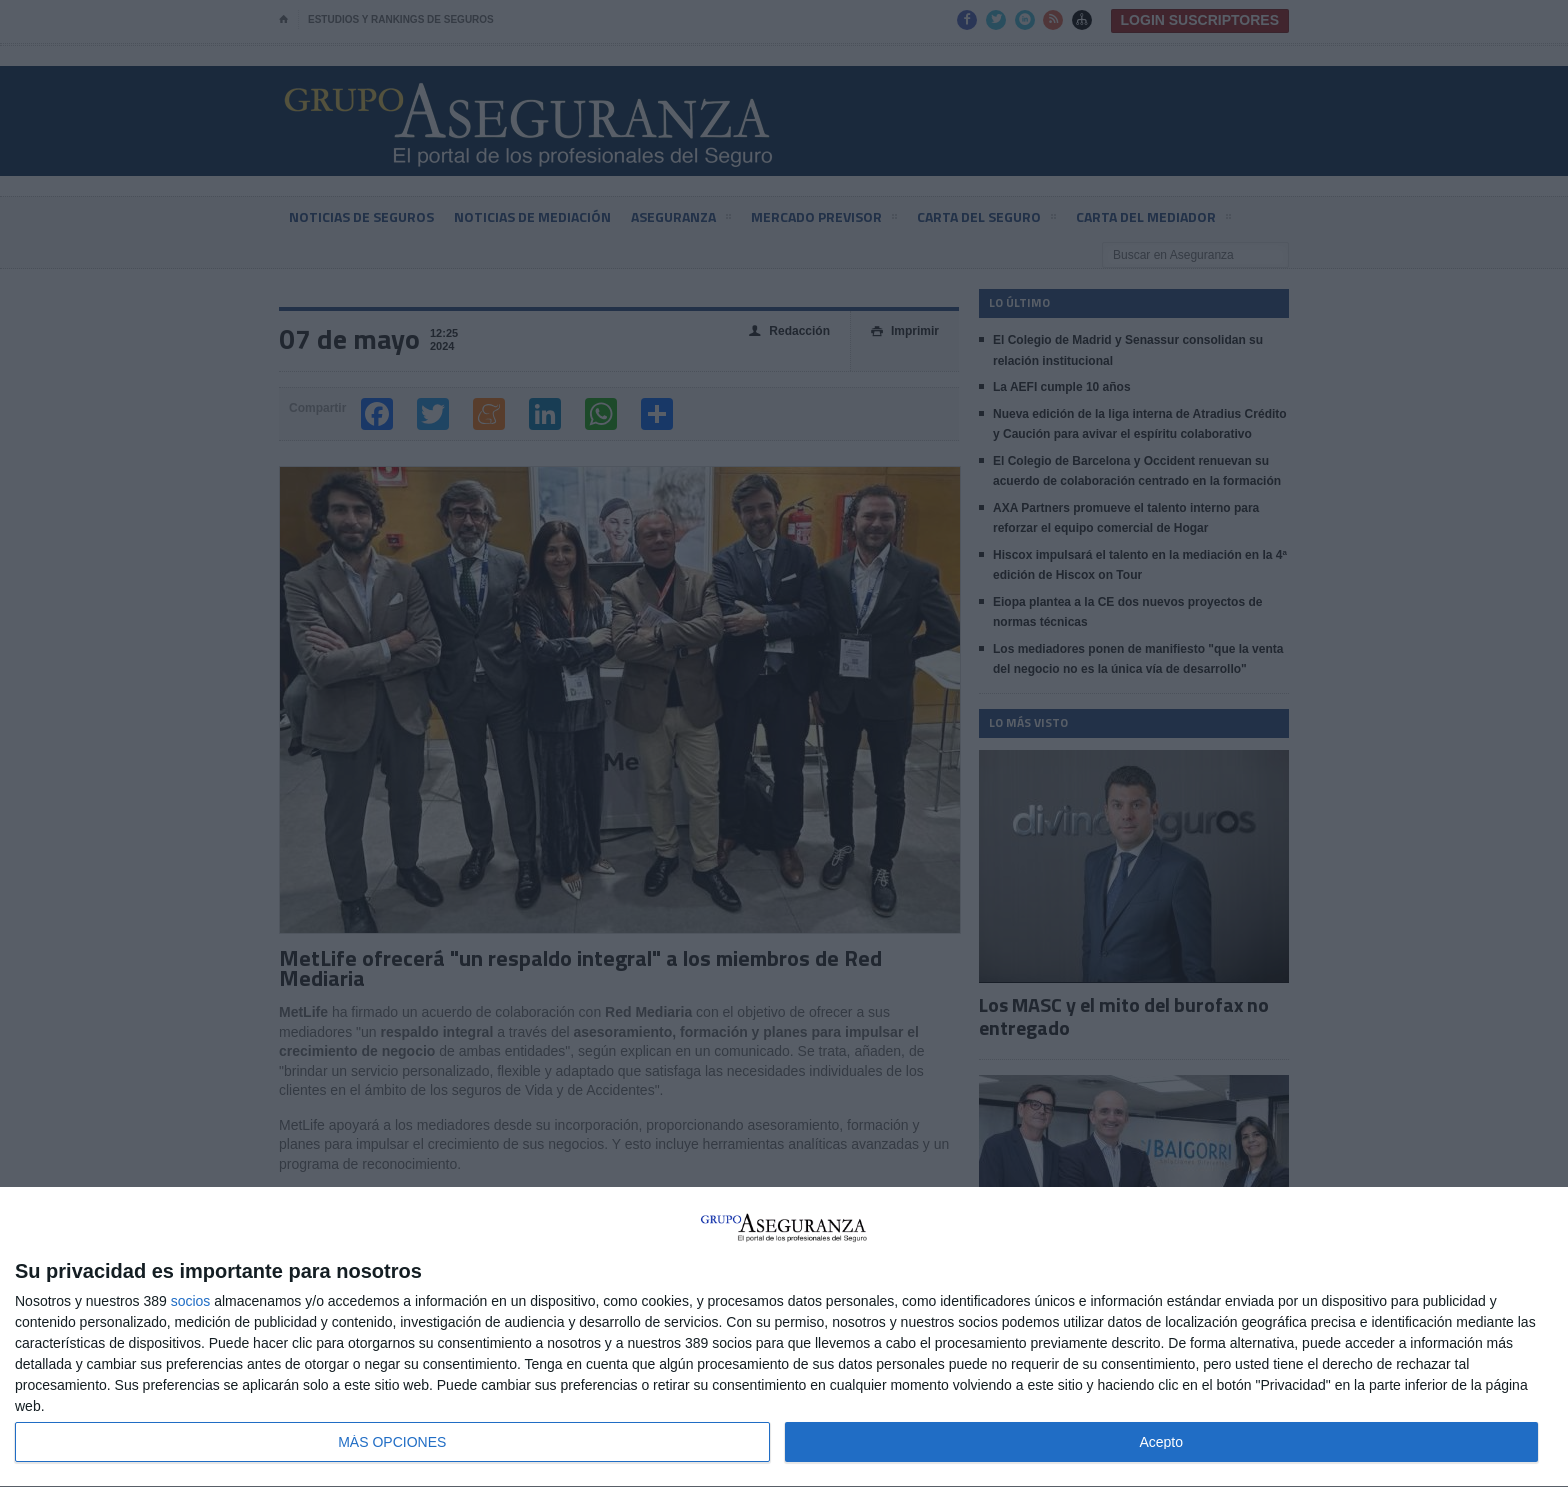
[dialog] (784, 1337)
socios (191, 1301)
